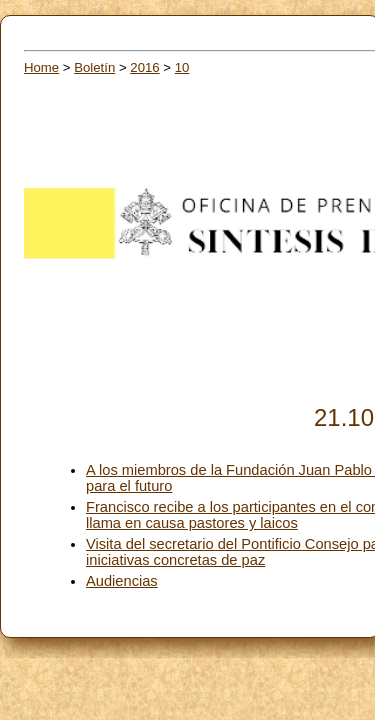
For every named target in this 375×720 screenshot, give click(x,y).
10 (182, 67)
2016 (144, 67)
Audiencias (122, 581)
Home (41, 67)
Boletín (94, 67)
